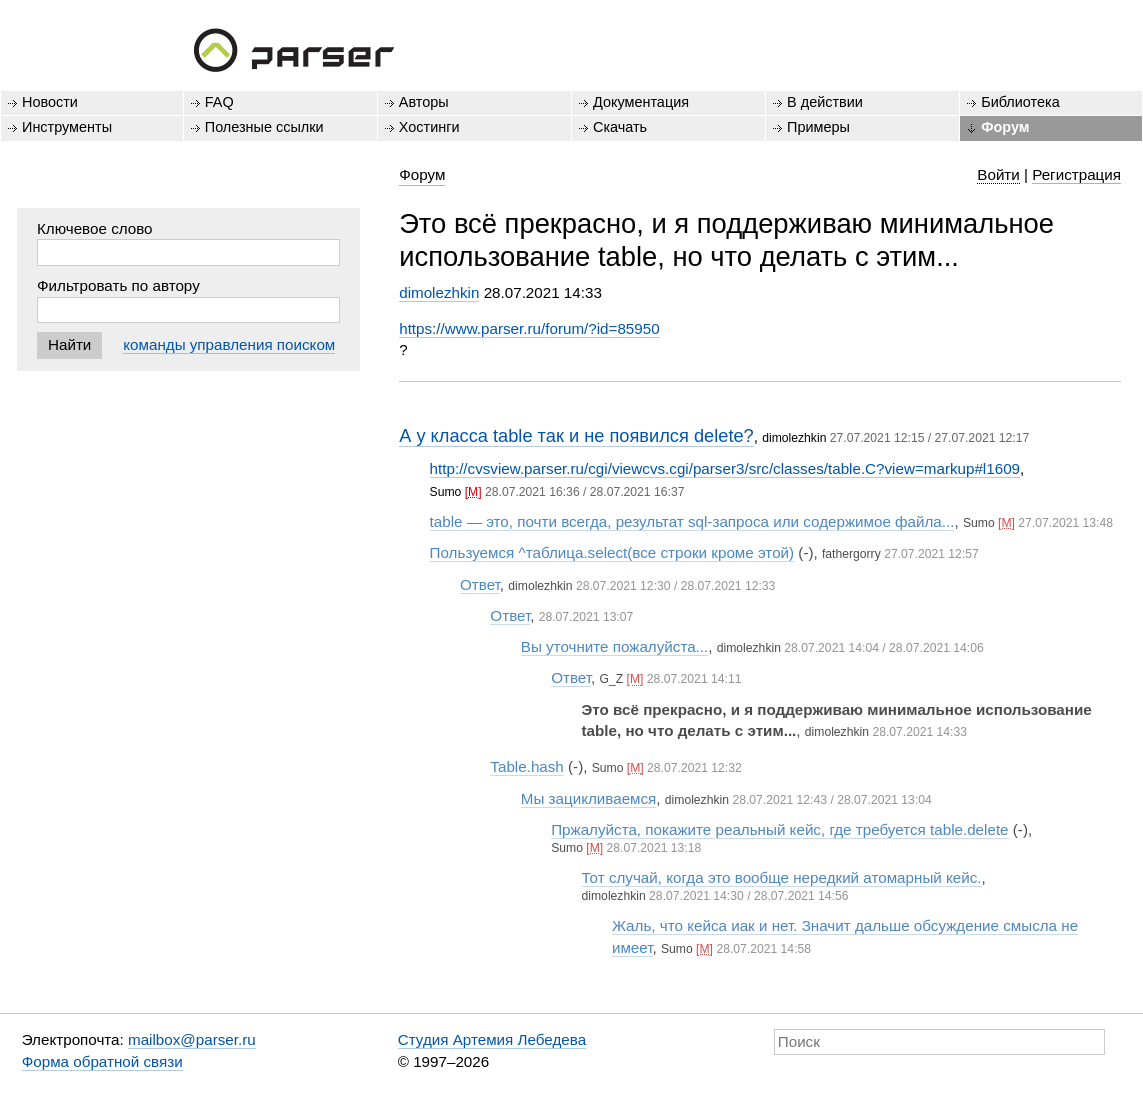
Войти (998, 174)
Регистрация (1076, 174)
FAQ (219, 102)
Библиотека (1020, 102)
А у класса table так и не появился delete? (576, 435)
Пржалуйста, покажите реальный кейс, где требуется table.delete (779, 829)
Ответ (480, 584)
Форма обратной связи (102, 1061)
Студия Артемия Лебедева (492, 1039)
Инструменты (67, 127)
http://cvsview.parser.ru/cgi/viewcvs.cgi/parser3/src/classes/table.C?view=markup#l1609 (725, 468)
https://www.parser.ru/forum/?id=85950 (529, 328)
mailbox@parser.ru (192, 1039)
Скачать (620, 127)
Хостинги (429, 127)
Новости (50, 102)
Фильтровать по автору (118, 285)
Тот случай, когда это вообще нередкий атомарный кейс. (782, 877)
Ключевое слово (95, 228)
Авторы (424, 102)
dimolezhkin (439, 292)
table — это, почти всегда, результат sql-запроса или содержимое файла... (692, 521)
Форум (1005, 127)
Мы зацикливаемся (589, 798)
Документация (641, 102)
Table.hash (526, 766)
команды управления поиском (229, 344)
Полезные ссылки (264, 127)
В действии (825, 102)
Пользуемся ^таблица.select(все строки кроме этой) (612, 552)
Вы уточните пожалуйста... (615, 646)
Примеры (818, 127)
